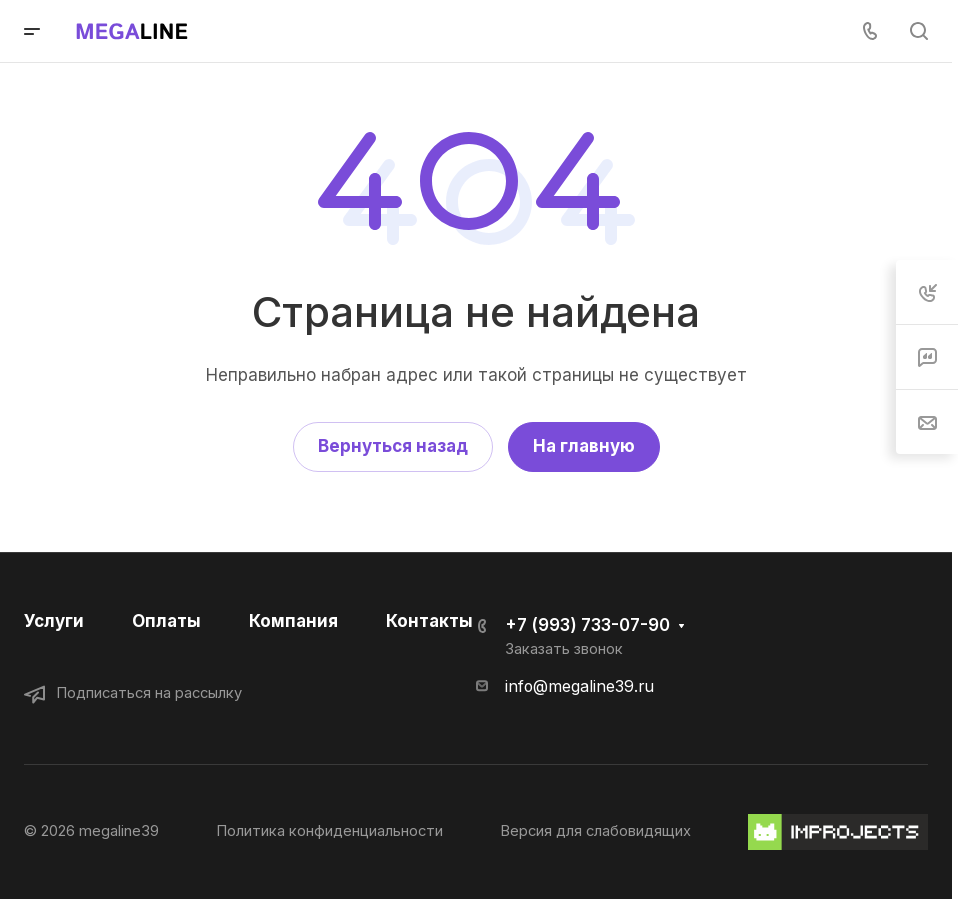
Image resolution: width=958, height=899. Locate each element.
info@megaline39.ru (579, 686)
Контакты (429, 621)
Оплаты (166, 621)
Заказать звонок (564, 649)
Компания (293, 621)
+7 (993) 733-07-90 (587, 625)
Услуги (54, 621)
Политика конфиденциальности (329, 831)
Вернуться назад (393, 446)
